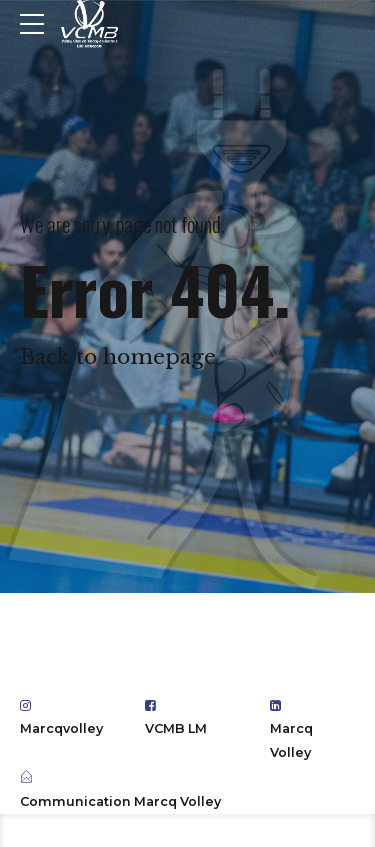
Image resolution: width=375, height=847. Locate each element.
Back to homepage (118, 357)
